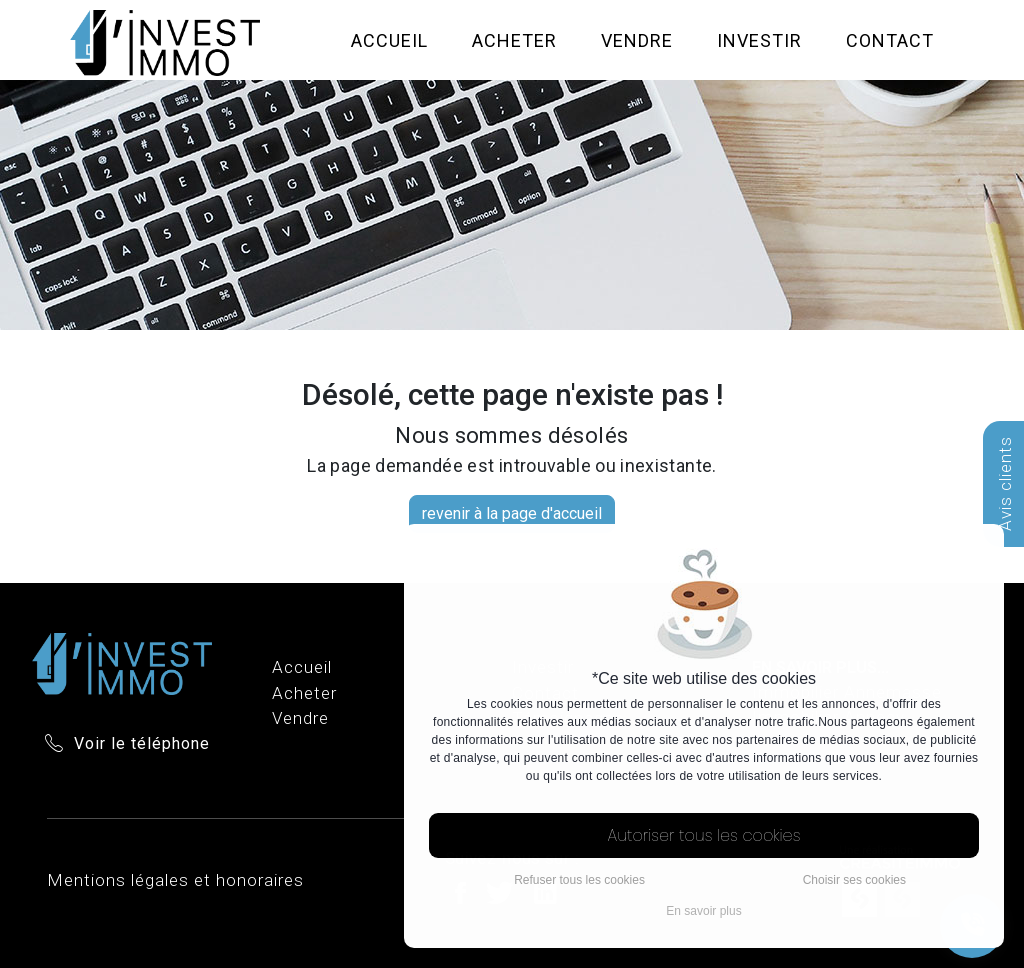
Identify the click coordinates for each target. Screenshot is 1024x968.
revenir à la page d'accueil (512, 513)
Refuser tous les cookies (579, 880)
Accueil (389, 40)
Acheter (514, 40)
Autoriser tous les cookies (704, 835)
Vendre (637, 40)
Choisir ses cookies (854, 880)
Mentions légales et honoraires (175, 880)
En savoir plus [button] (703, 911)
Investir (759, 40)
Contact (890, 40)
